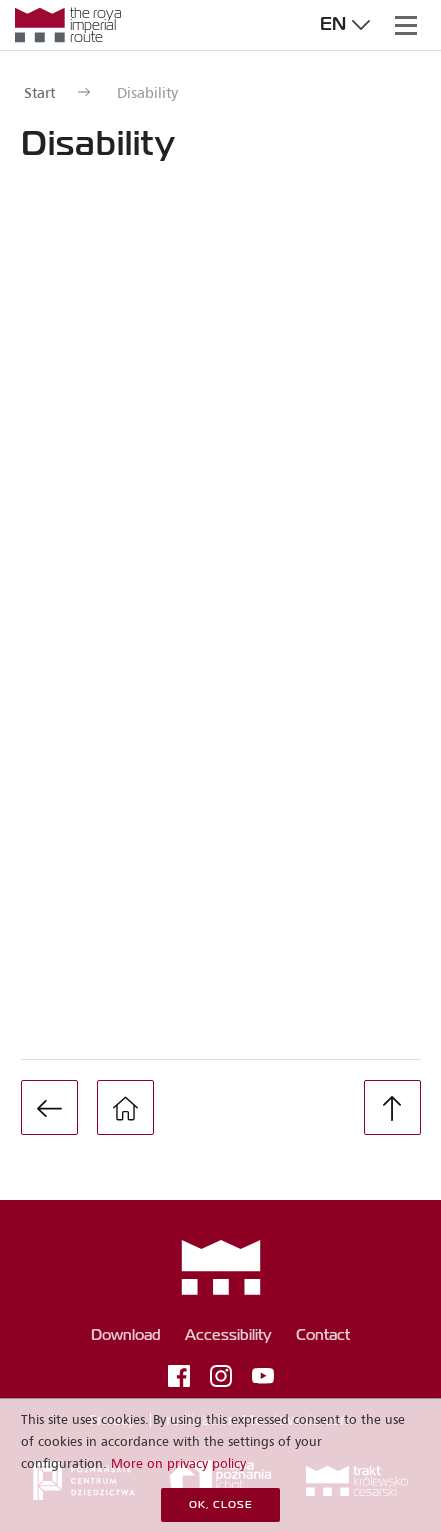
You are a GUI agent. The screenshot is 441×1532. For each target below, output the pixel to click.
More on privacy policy (178, 1463)
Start (39, 92)
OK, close (221, 1505)
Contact (323, 1336)
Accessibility (228, 1336)
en (348, 25)
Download (126, 1336)
